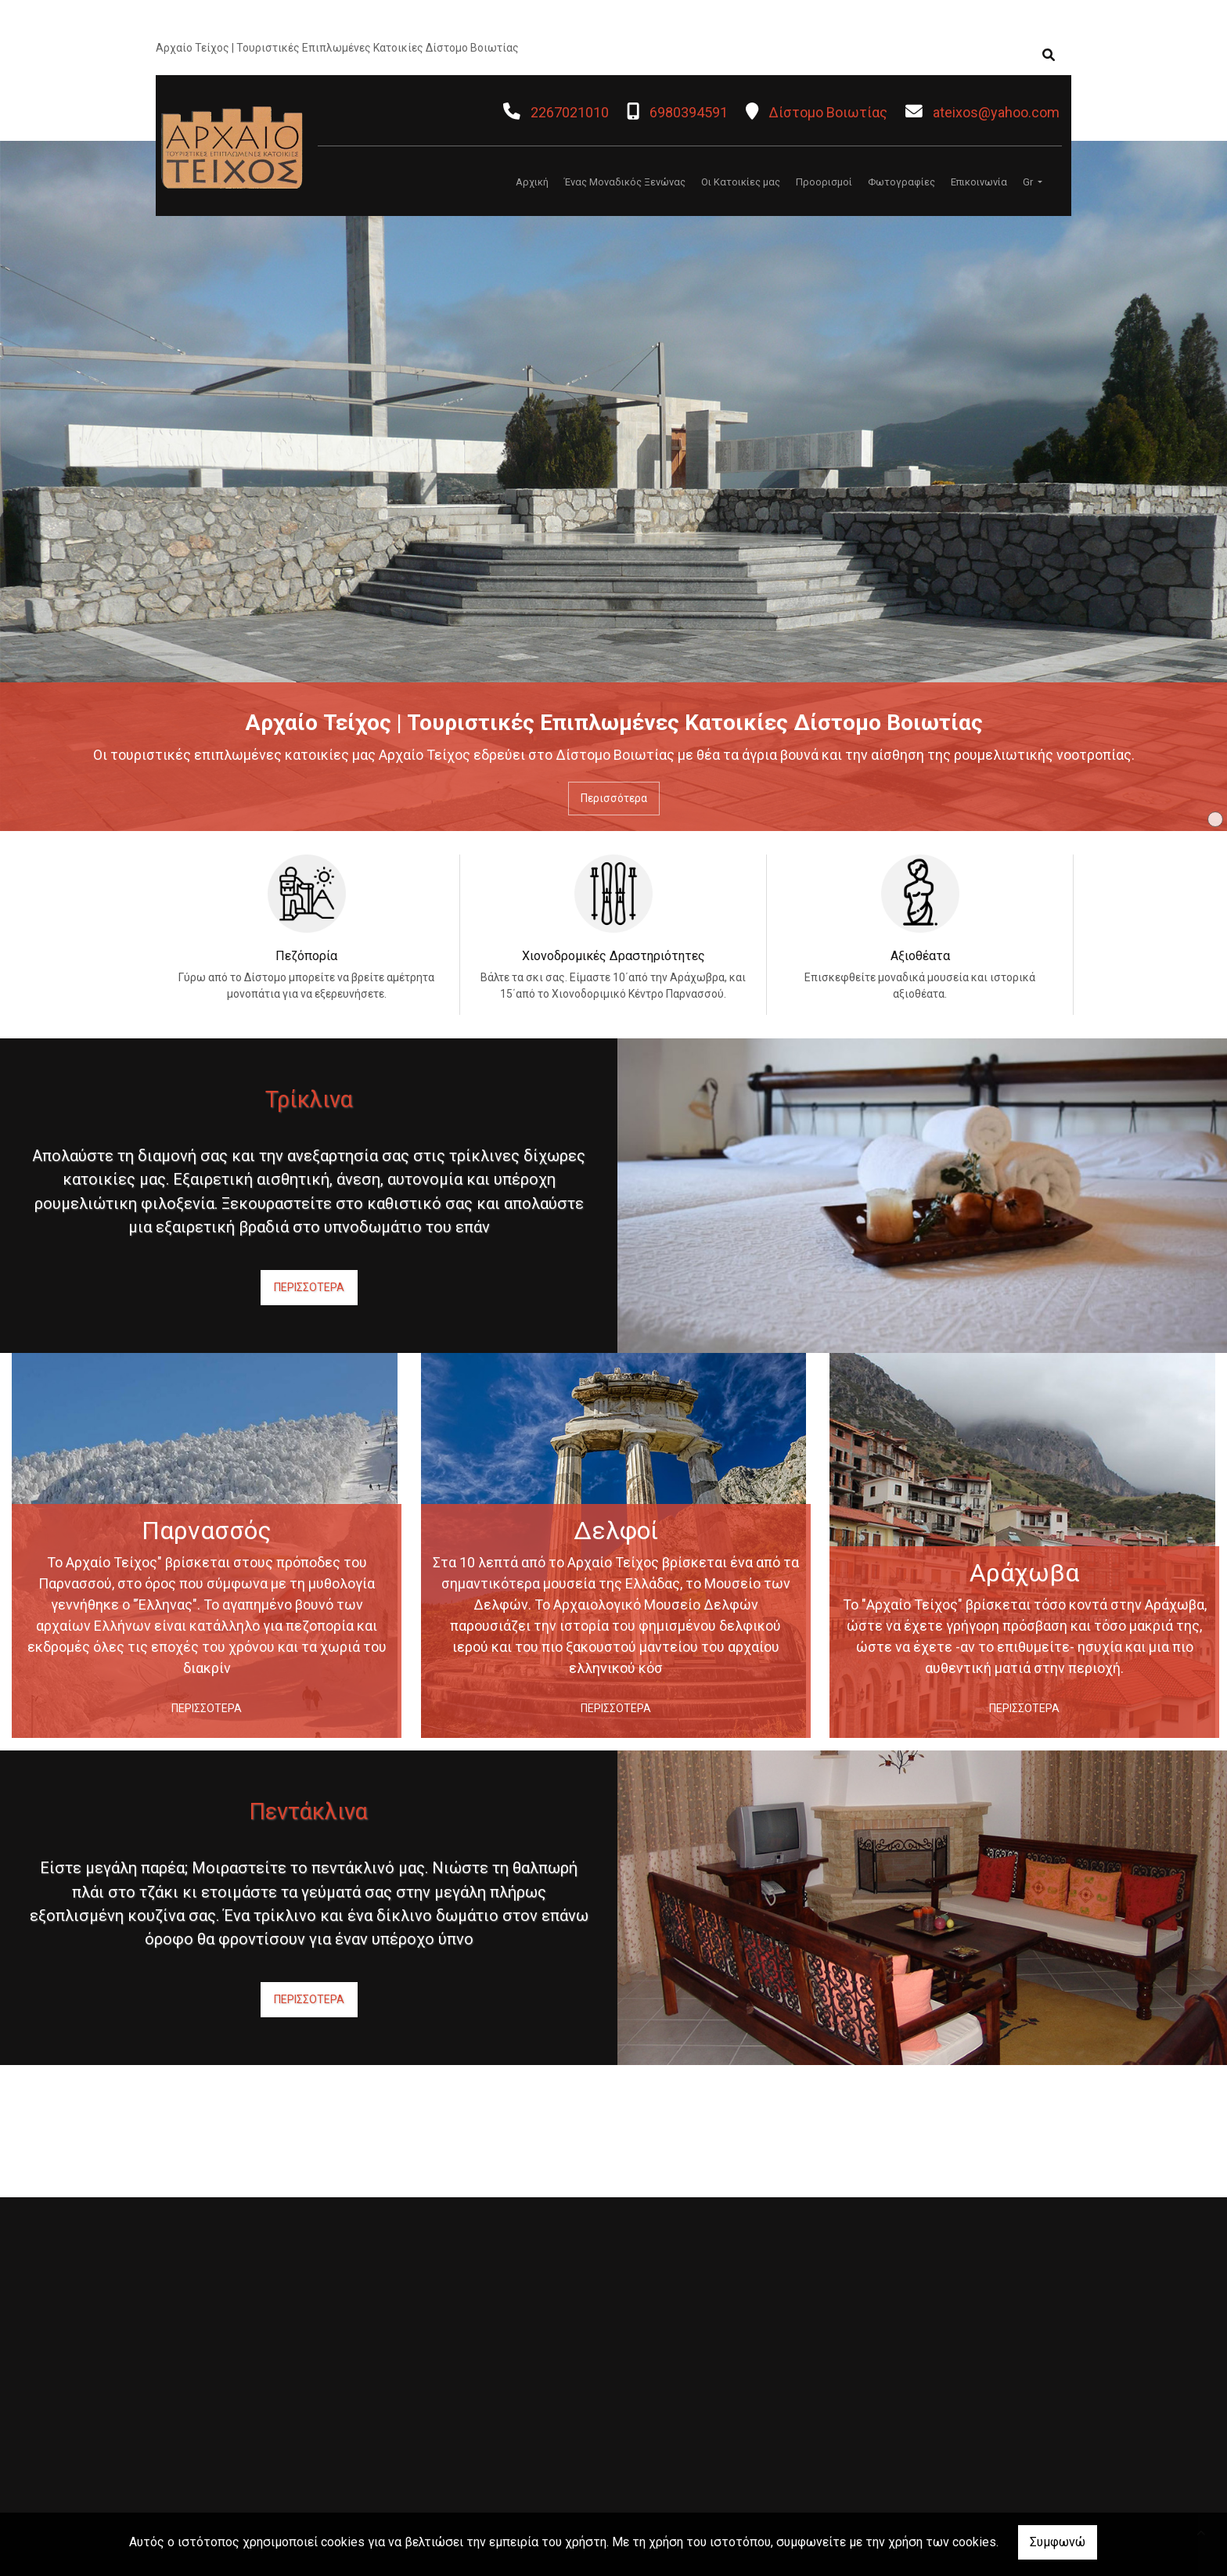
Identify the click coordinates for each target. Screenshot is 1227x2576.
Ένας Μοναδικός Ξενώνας (624, 182)
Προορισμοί (824, 182)
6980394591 (688, 112)
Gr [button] (1029, 182)
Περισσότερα (614, 798)
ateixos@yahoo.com (996, 112)
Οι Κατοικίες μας (740, 182)
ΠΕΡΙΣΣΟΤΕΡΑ (309, 1287)
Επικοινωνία (979, 182)
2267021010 (570, 112)
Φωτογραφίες (901, 182)
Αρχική (532, 182)
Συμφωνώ (1057, 2542)
